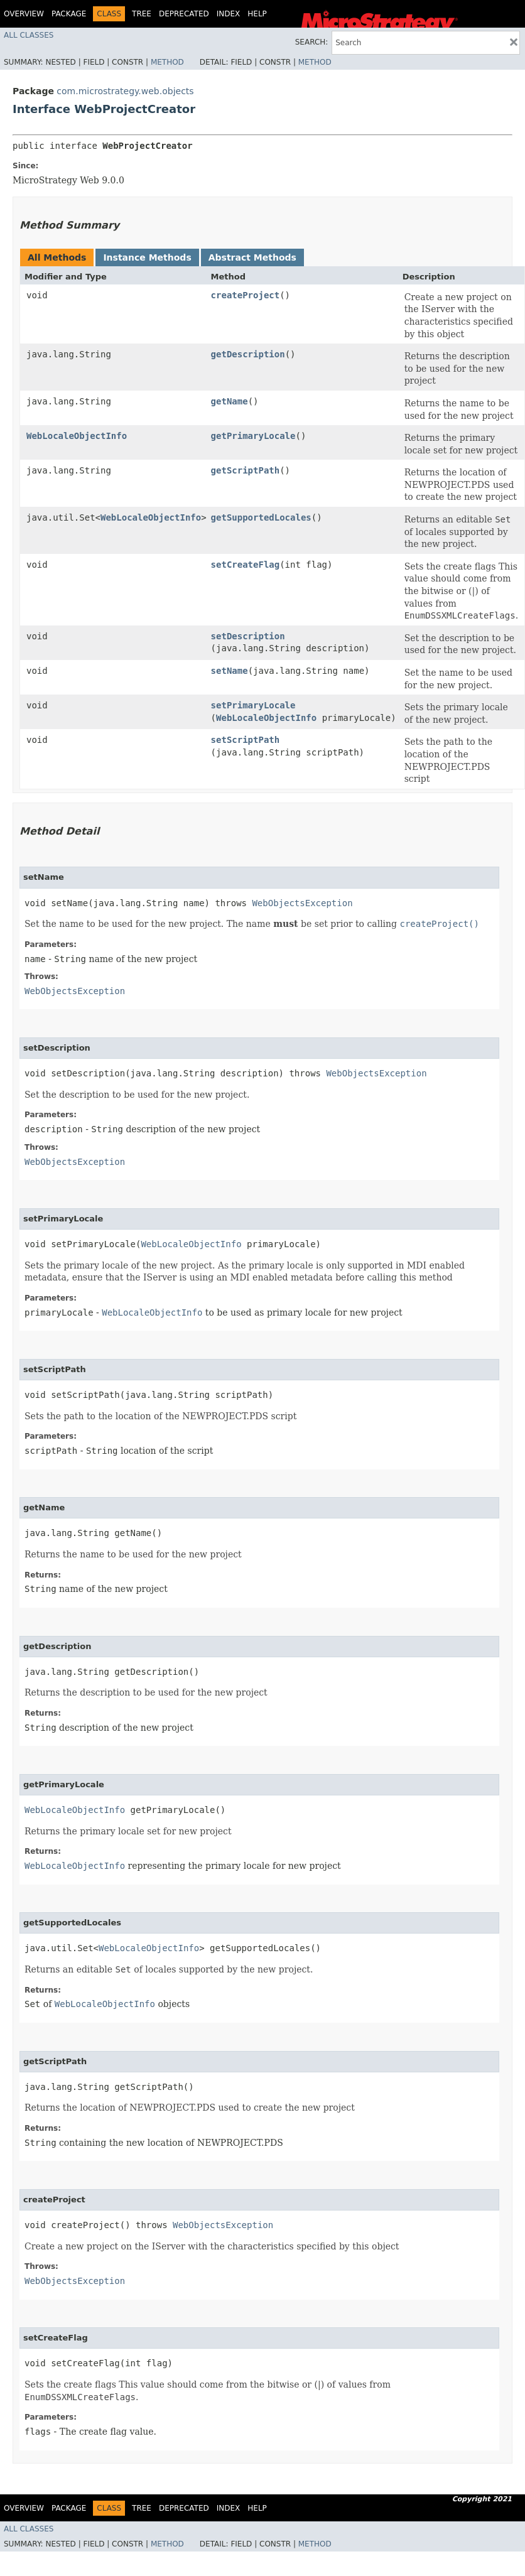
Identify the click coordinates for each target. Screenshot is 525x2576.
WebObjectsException (302, 903)
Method (167, 62)
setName (229, 671)
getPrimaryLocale (253, 436)
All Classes (28, 35)
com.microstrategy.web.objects (125, 91)
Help (257, 13)
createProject (245, 295)
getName (229, 401)
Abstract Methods (252, 257)
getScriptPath (245, 470)
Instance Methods (147, 257)
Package (68, 13)
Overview (24, 13)
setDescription (248, 636)
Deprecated (184, 13)
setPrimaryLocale (253, 705)
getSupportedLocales (261, 517)
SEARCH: (311, 42)
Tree (141, 13)
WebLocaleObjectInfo (76, 436)
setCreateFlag (245, 565)
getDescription (248, 354)
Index (229, 13)
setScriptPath (245, 740)
